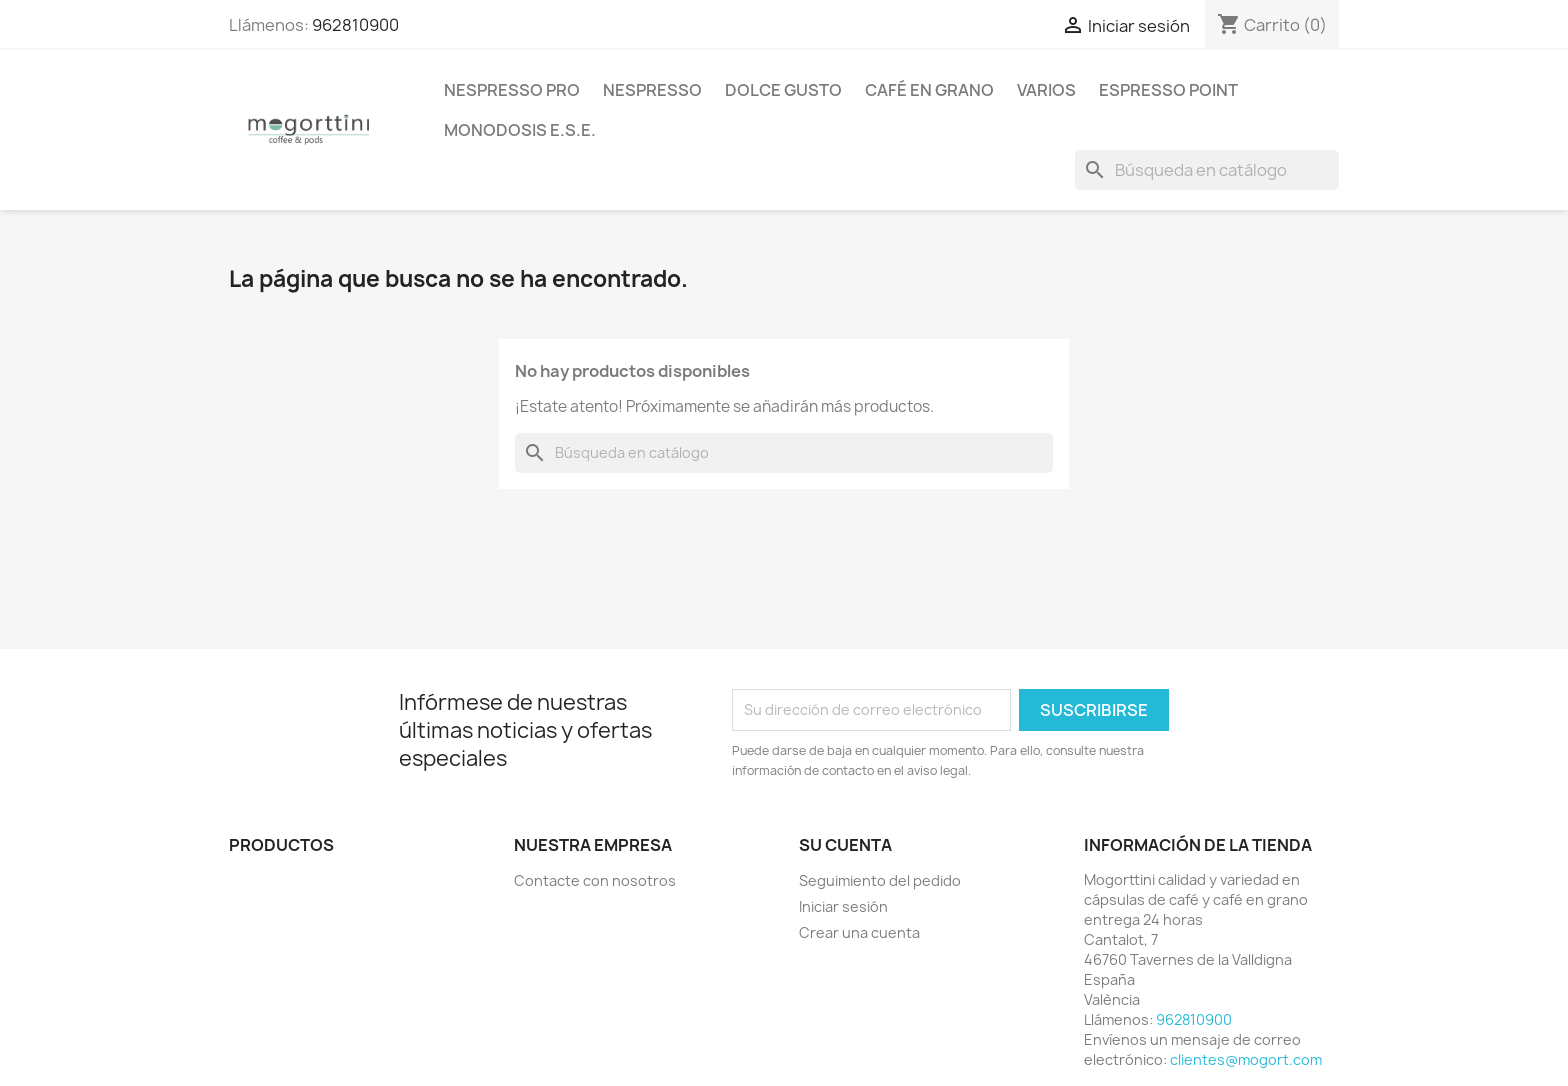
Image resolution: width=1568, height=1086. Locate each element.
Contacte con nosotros (595, 880)
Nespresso (652, 90)
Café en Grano (929, 90)
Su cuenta (845, 845)
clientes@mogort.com (1246, 1059)
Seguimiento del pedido (880, 880)
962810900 (355, 25)
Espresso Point (1168, 90)
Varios (1046, 90)
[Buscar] (1207, 170)
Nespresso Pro (512, 90)
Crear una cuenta (859, 932)
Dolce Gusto (783, 90)
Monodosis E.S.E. (520, 130)
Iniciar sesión (843, 906)
